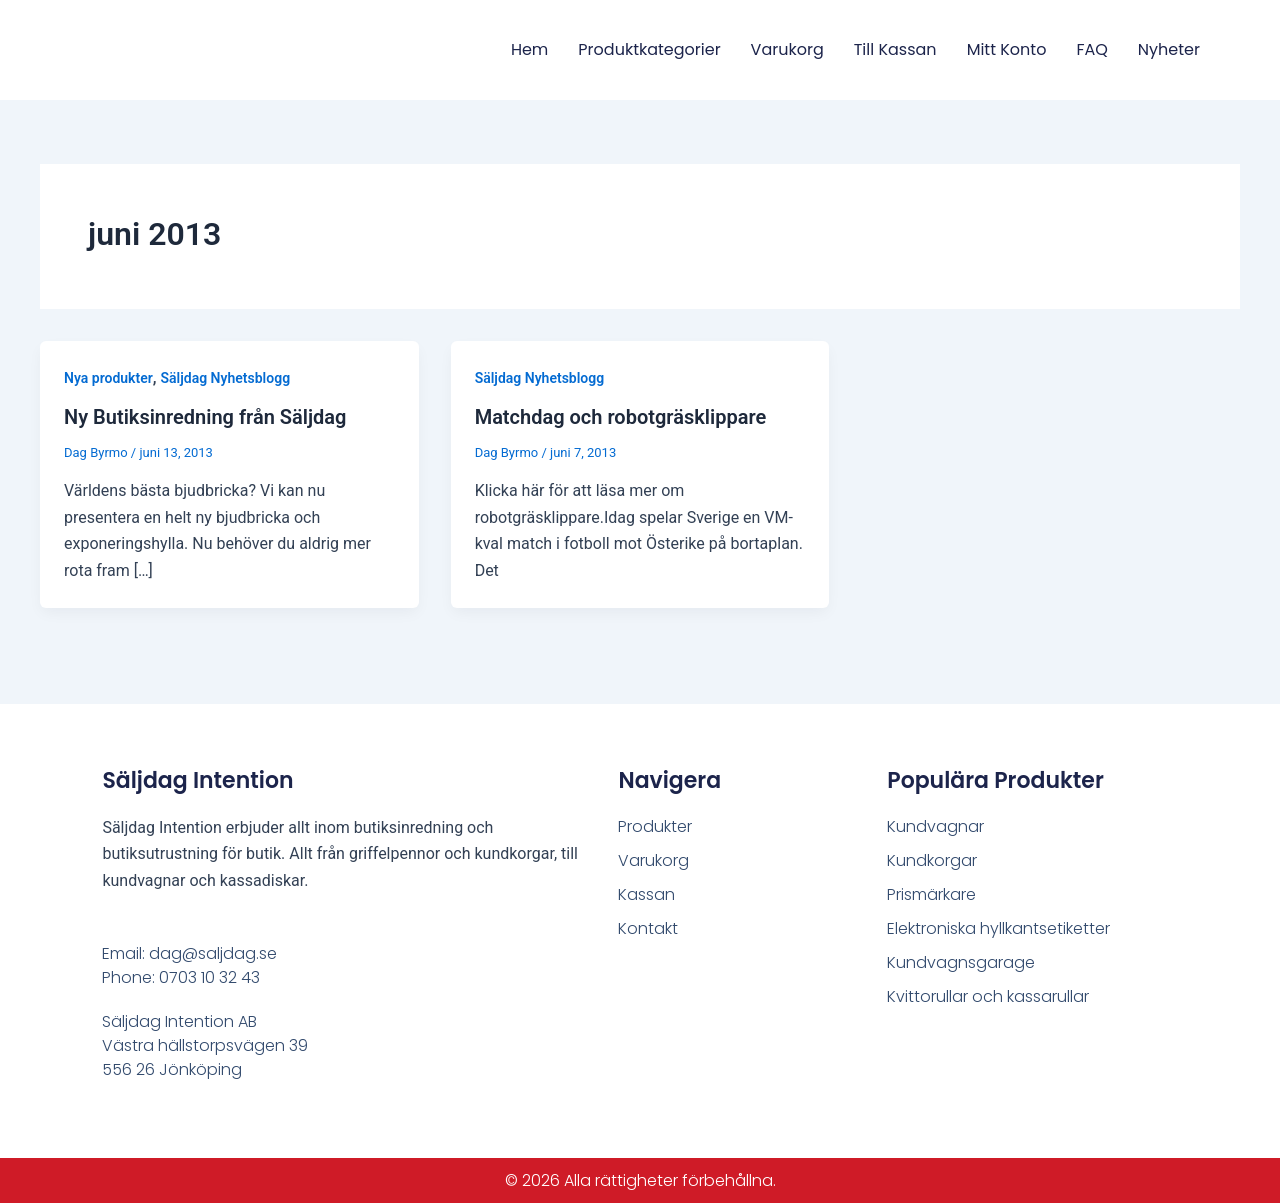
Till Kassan (895, 49)
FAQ (1091, 49)
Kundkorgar (932, 860)
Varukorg (787, 49)
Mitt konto (1007, 49)
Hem (529, 49)
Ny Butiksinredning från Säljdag (205, 417)
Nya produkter (108, 378)
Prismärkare (931, 894)
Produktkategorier (649, 49)
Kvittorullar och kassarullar (988, 996)
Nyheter (1169, 49)
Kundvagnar (935, 826)
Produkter (655, 826)
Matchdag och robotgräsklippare (621, 417)
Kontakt (648, 928)
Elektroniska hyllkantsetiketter (998, 928)
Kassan (646, 894)
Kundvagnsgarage (961, 962)
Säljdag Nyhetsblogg (226, 378)
